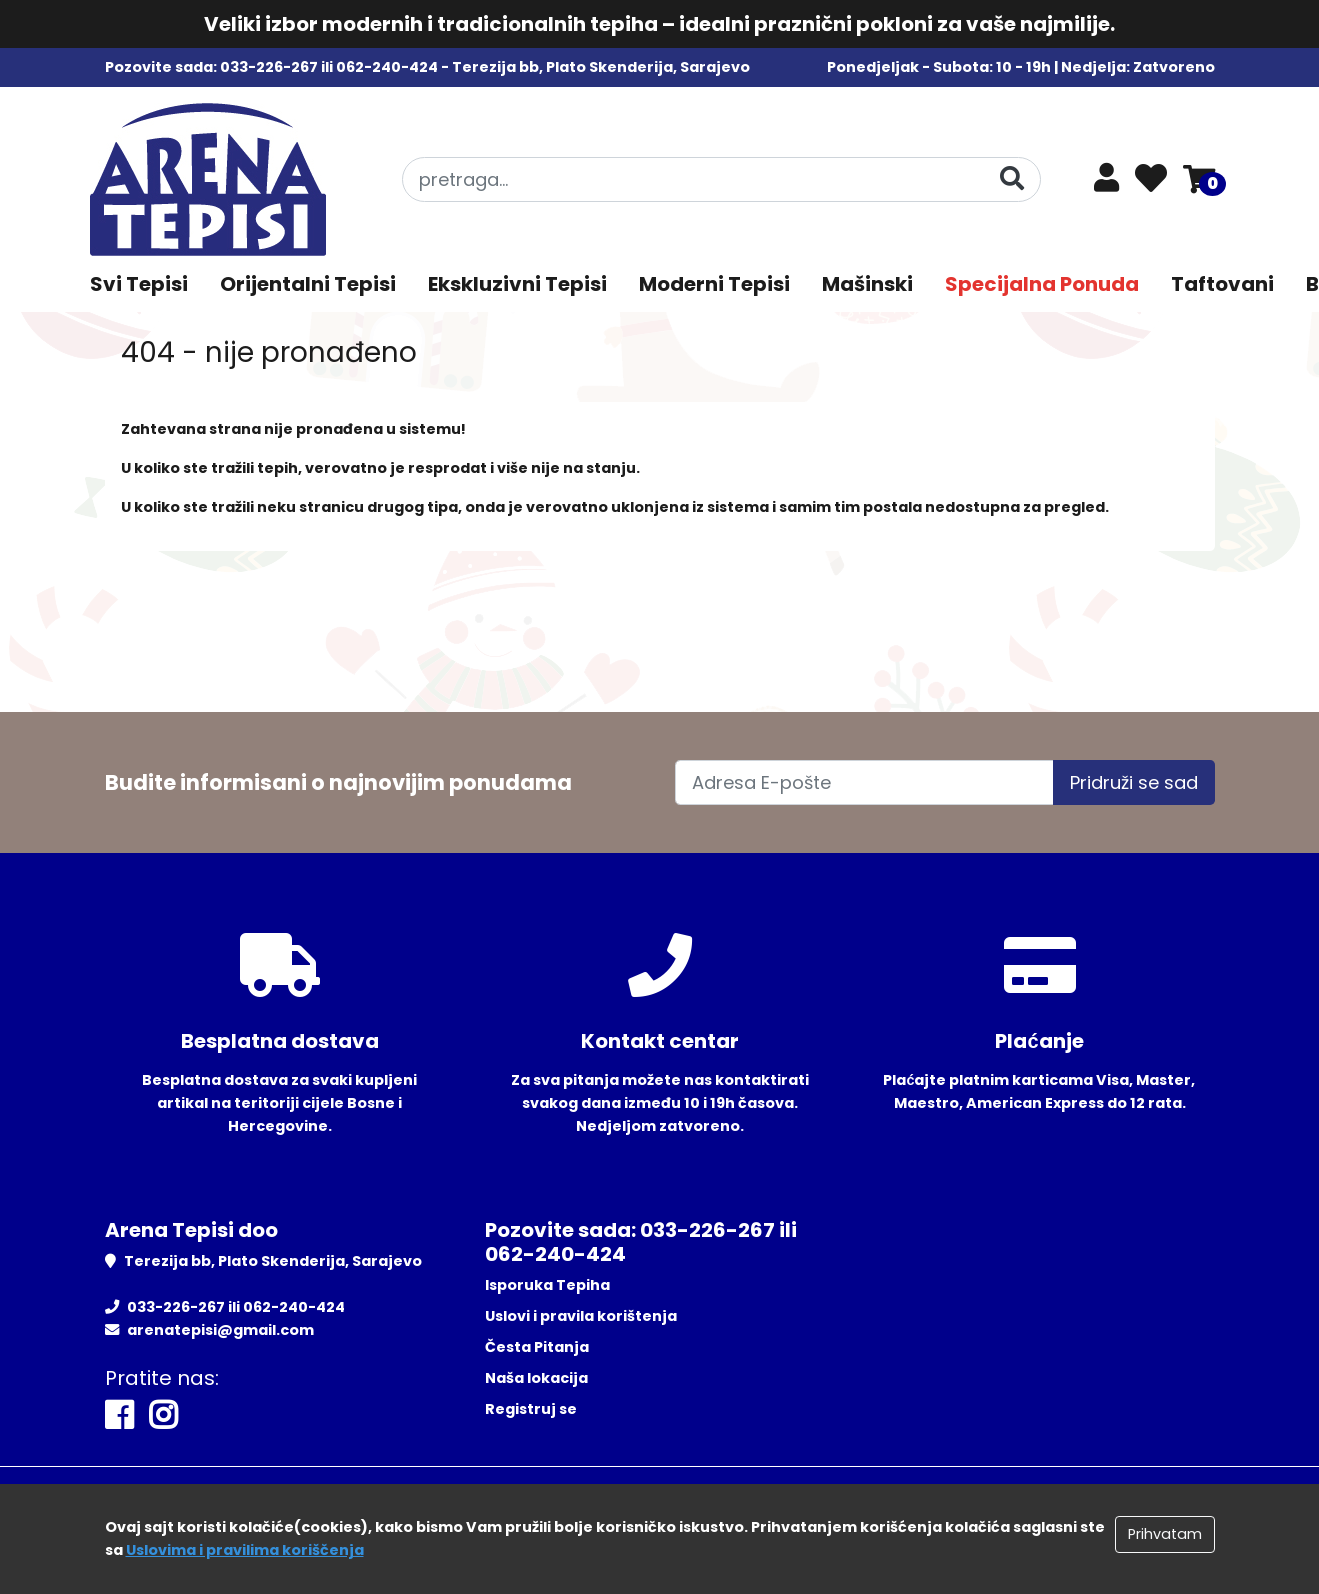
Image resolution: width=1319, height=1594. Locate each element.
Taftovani (1222, 284)
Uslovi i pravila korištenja (581, 1316)
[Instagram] (163, 1415)
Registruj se (531, 1409)
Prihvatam (1165, 1534)
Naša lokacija (536, 1378)
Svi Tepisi (139, 284)
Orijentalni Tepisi (308, 284)
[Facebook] (119, 1415)
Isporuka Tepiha (547, 1285)
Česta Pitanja (537, 1347)
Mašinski (867, 284)
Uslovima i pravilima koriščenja (245, 1550)
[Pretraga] (1012, 178)
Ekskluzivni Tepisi (517, 284)
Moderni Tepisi (714, 284)
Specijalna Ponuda (1042, 284)
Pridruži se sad (1134, 782)
